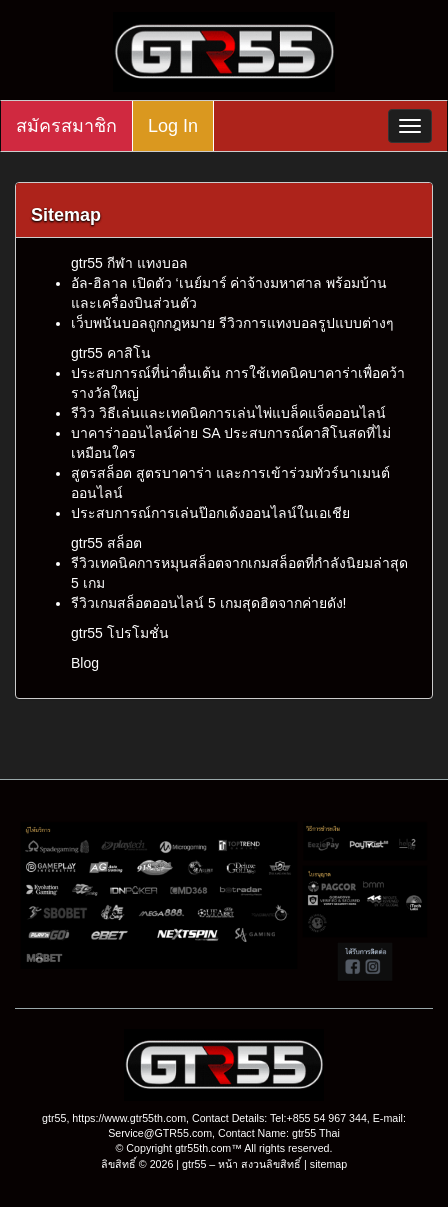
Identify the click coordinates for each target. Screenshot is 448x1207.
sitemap (328, 1164)
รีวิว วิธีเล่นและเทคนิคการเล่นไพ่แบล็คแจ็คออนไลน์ (228, 413)
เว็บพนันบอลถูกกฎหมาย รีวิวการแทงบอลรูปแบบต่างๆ (232, 323)
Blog (85, 663)
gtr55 (194, 1164)
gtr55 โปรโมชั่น (120, 633)
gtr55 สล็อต (106, 543)
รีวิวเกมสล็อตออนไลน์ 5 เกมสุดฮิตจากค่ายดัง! (208, 603)
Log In (173, 126)
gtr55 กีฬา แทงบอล (129, 263)
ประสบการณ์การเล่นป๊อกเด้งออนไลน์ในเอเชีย (210, 513)
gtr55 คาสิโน (111, 353)
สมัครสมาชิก (66, 126)
